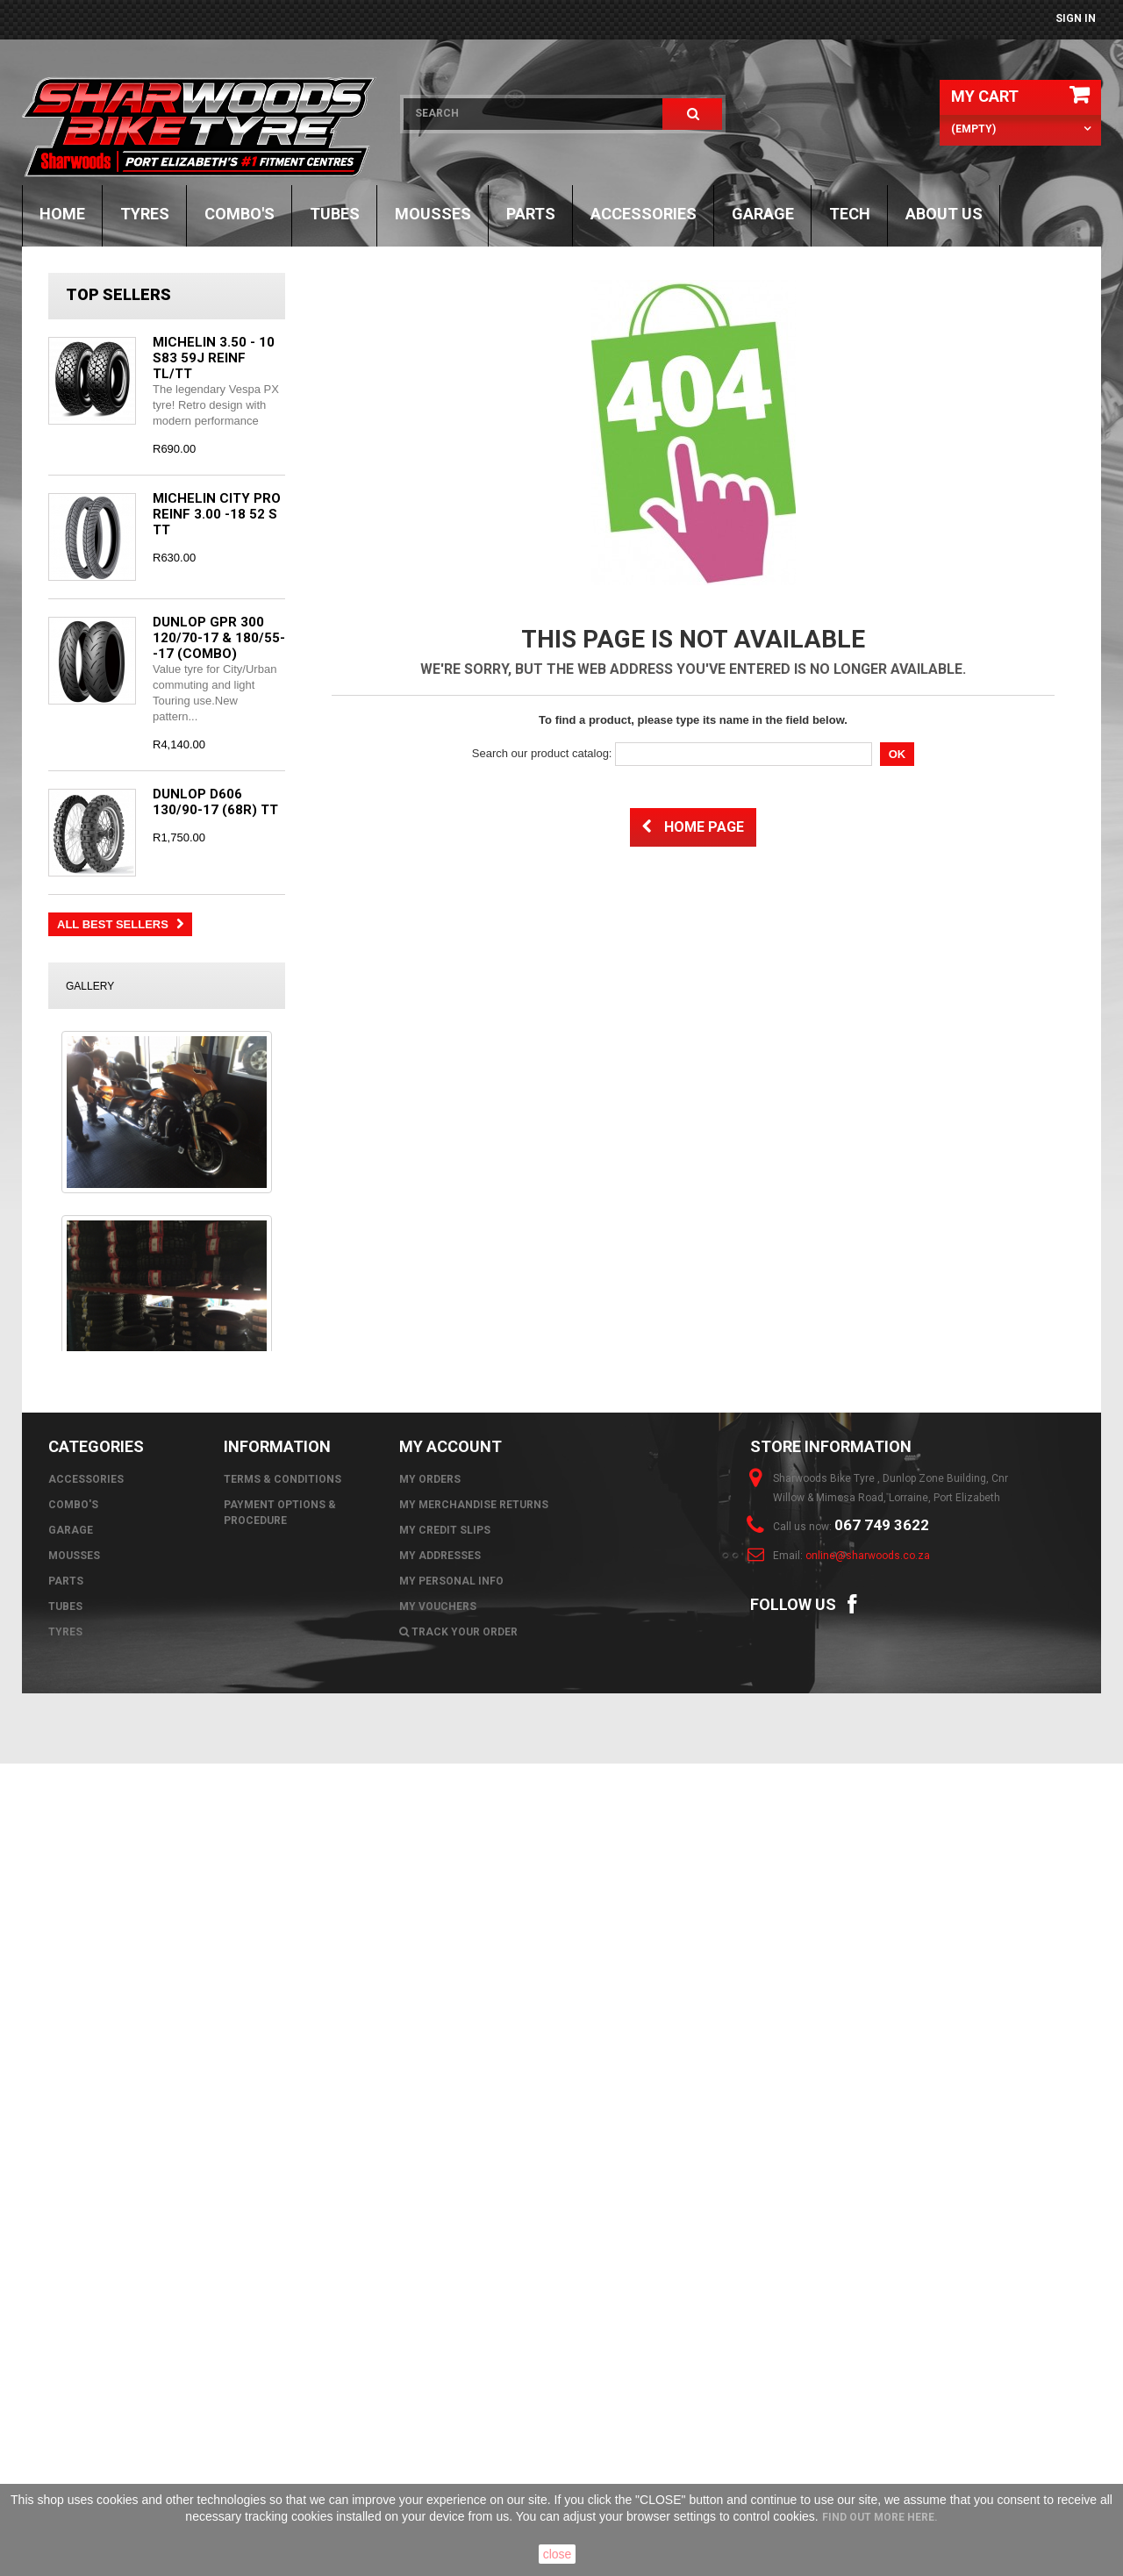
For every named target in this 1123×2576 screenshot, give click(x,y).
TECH (849, 213)
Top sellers (118, 294)
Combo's (239, 213)
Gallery (90, 986)
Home (62, 213)
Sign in (1075, 18)
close (557, 2554)
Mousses (433, 213)
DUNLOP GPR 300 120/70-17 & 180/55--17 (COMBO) (219, 638)
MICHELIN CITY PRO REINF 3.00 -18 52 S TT (217, 514)
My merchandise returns (473, 2317)
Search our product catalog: (542, 753)
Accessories (643, 213)
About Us (944, 213)
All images (167, 2148)
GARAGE (763, 213)
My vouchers (437, 2419)
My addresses (440, 2368)
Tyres (144, 213)
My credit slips (444, 2342)
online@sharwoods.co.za (867, 2368)
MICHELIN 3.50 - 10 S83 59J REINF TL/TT (214, 358)
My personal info (451, 2393)
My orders (430, 2292)
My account (450, 2259)
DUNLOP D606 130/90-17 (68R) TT (215, 802)
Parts (530, 213)
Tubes (335, 213)
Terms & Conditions (282, 2292)
